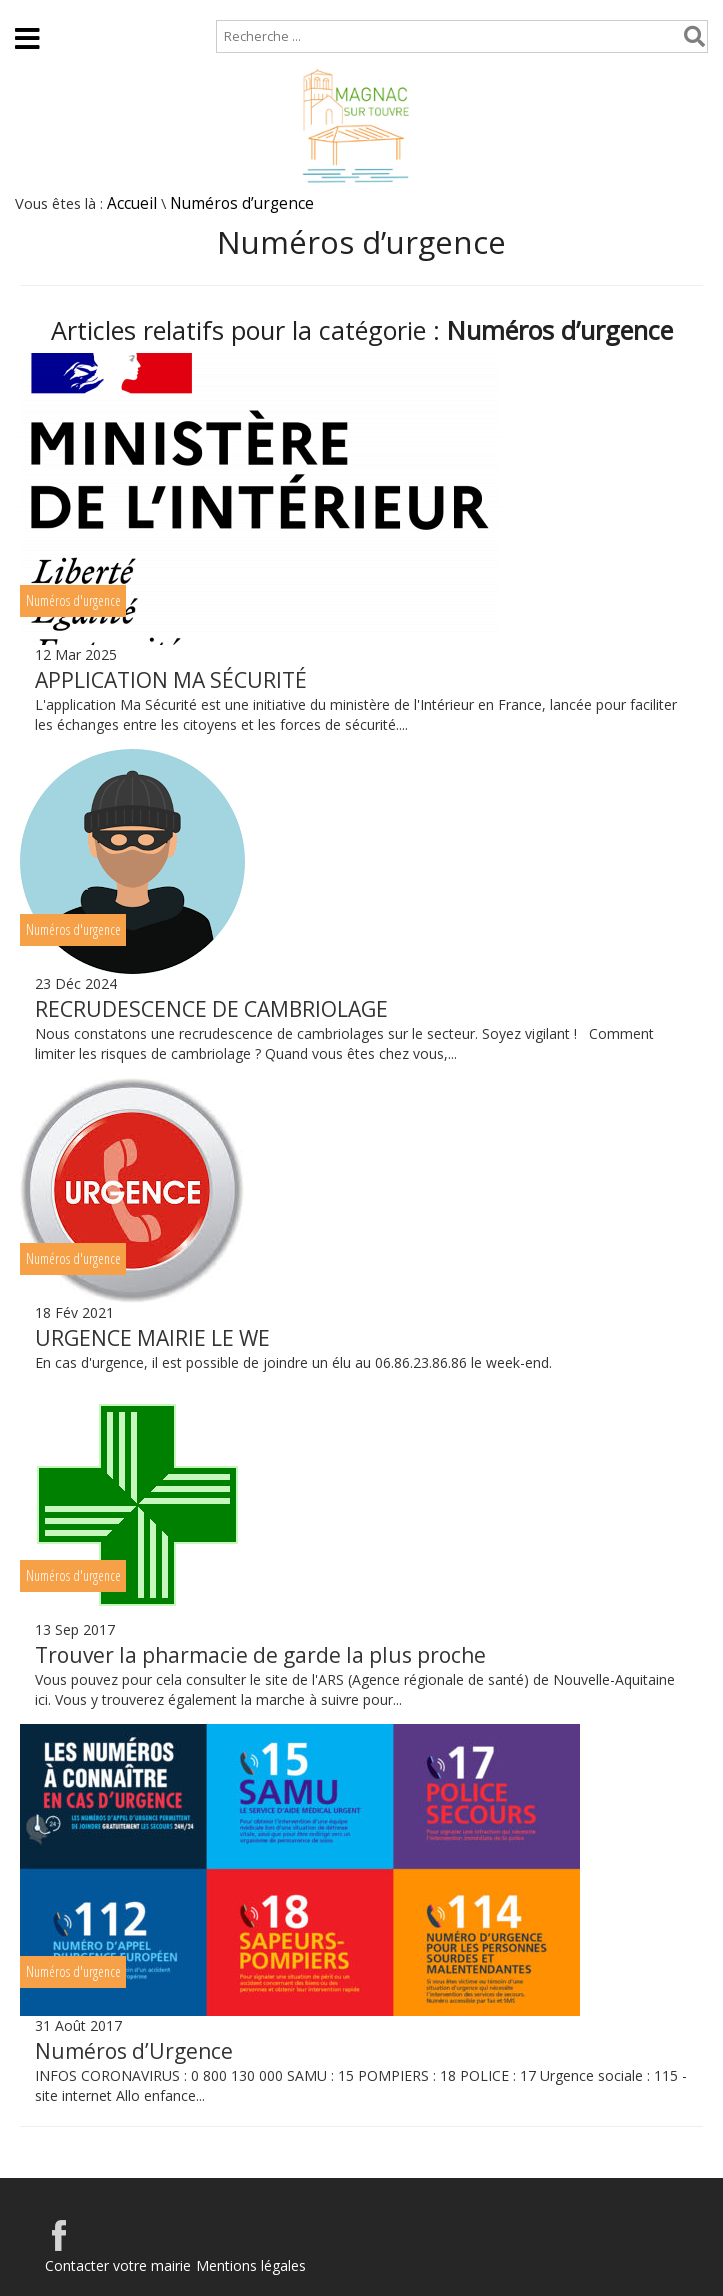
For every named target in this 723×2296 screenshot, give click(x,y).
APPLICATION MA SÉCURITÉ (171, 680)
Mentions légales (251, 2265)
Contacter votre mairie (118, 2265)
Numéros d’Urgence (134, 2051)
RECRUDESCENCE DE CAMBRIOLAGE (211, 1009)
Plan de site (127, 9)
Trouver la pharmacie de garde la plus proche (260, 1655)
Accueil (32, 9)
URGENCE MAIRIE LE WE (152, 1338)
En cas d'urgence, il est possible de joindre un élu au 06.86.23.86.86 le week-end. (301, 1362)
